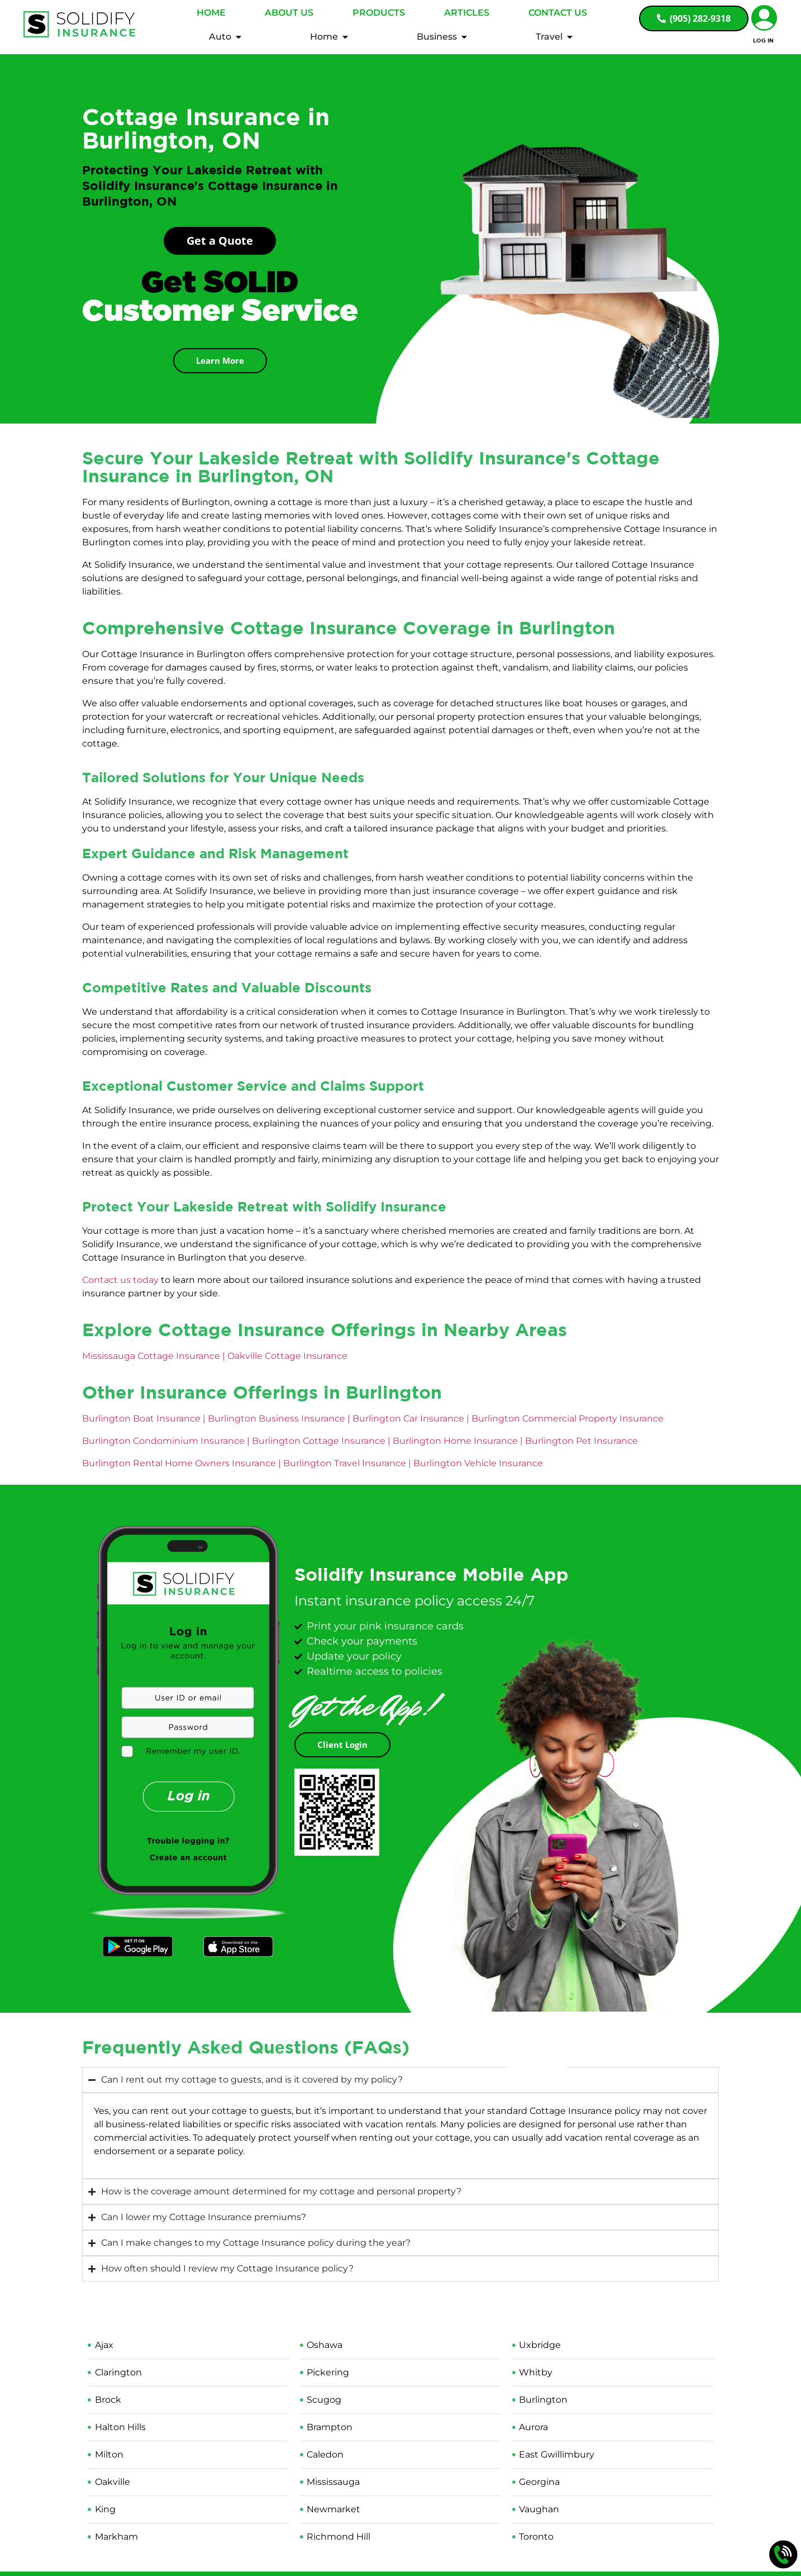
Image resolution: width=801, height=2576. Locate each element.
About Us (289, 12)
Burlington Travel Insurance (344, 1468)
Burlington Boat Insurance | (144, 1423)
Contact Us (557, 12)
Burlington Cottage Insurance (318, 1446)
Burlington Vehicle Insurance (478, 1468)
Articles (466, 12)
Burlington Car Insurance (408, 1423)
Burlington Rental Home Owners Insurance (179, 1468)
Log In (763, 40)
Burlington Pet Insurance (581, 1446)
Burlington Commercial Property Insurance (567, 1423)
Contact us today (120, 1285)
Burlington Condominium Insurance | (167, 1446)
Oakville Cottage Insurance (287, 1361)
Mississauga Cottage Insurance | (154, 1361)
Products (378, 12)
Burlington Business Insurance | (280, 1423)
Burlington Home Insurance (455, 1446)
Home (211, 12)
